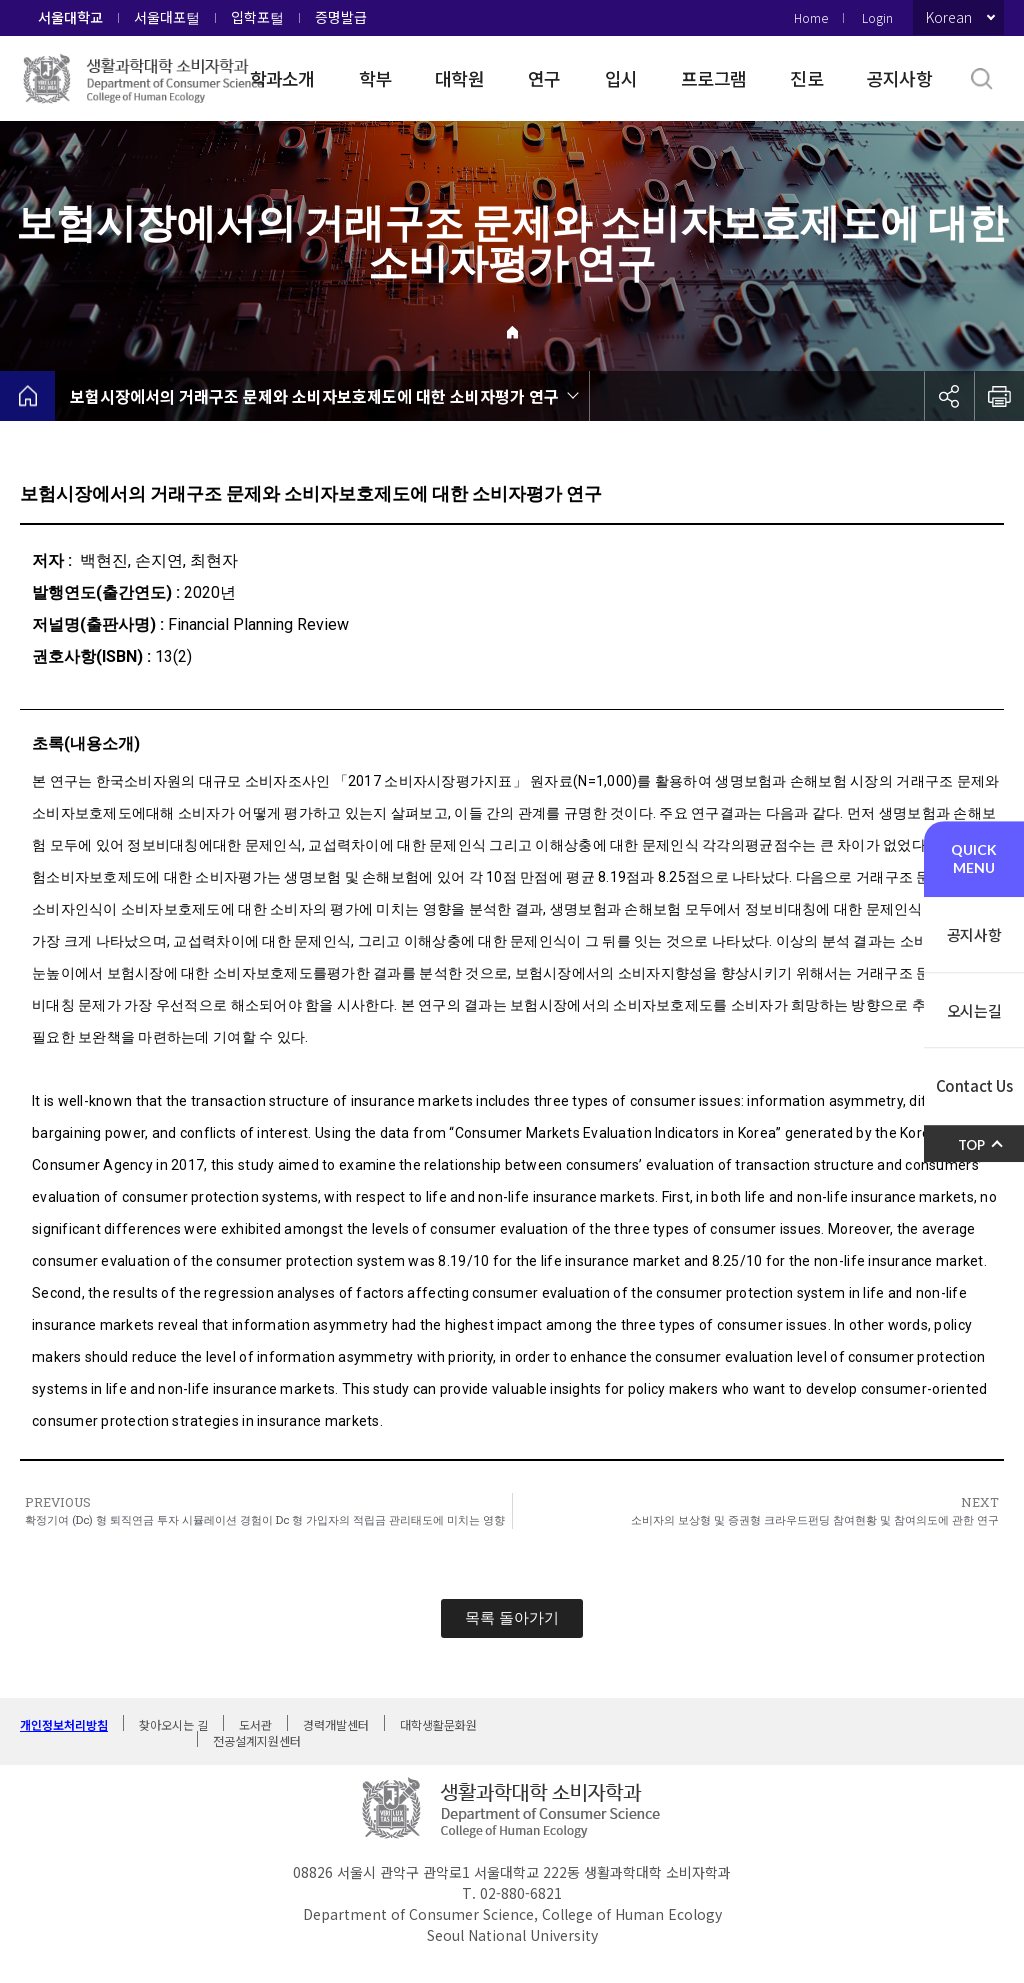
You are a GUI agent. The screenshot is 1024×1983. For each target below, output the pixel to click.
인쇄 (999, 396)
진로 (806, 78)
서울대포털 (167, 17)
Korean (949, 17)
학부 (375, 78)
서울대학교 (70, 17)
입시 (621, 78)
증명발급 (341, 17)
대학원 (459, 78)
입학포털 (257, 17)
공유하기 (949, 396)
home (27, 396)
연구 (544, 78)
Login (877, 17)
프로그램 (713, 78)
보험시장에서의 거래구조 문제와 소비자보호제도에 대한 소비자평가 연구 (314, 396)
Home (811, 17)
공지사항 (899, 78)
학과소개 (282, 78)
